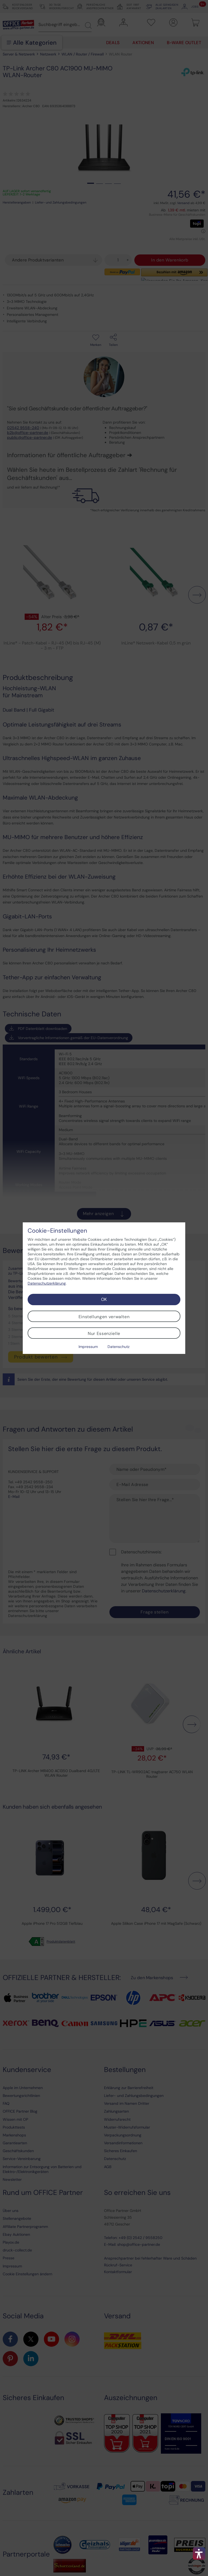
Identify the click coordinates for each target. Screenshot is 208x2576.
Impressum (88, 1346)
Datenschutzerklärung (47, 1283)
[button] (199, 2553)
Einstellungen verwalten (104, 1317)
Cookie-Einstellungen (57, 1230)
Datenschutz (118, 1346)
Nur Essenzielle (104, 1333)
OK (104, 1299)
